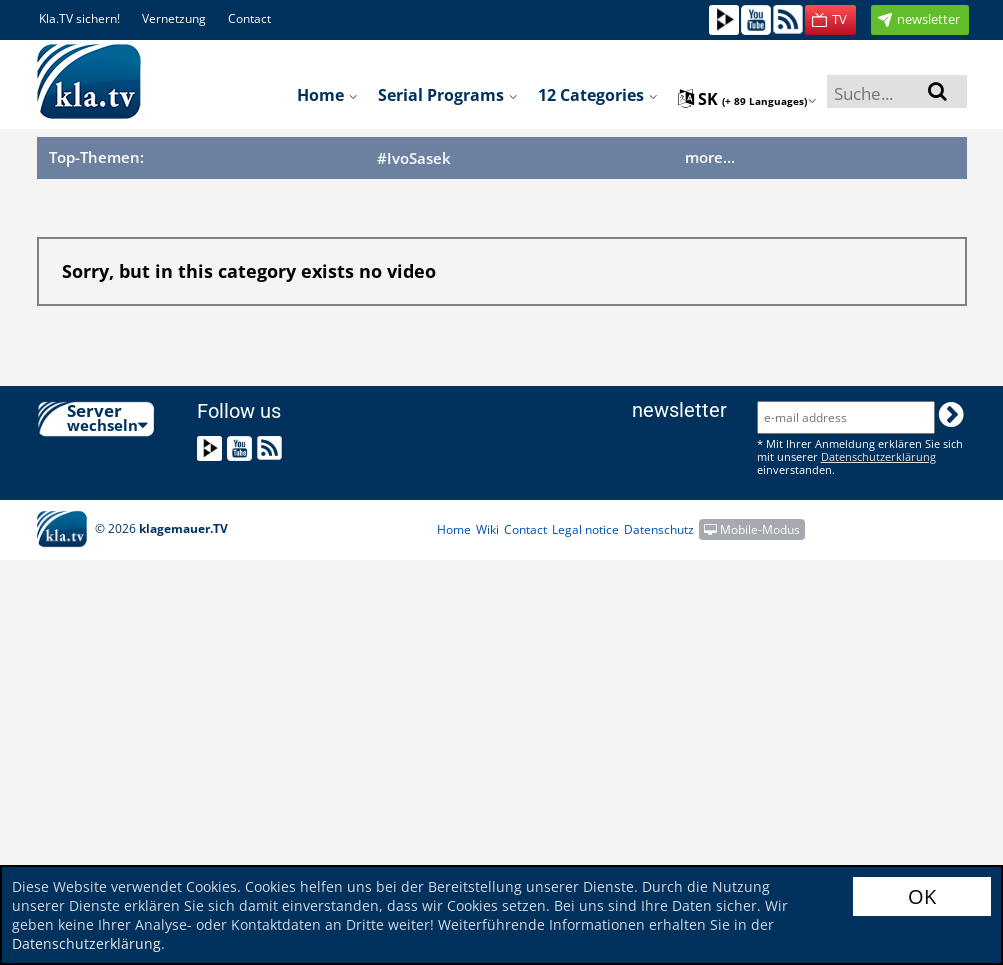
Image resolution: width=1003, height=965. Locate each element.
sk (747, 99)
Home (327, 95)
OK (922, 896)
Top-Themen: (96, 157)
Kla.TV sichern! (79, 18)
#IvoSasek (414, 158)
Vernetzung (174, 18)
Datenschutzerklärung (86, 943)
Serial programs (448, 95)
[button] (830, 20)
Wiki (487, 529)
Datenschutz (659, 529)
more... (710, 157)
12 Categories (598, 95)
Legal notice (585, 529)
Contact (249, 18)
